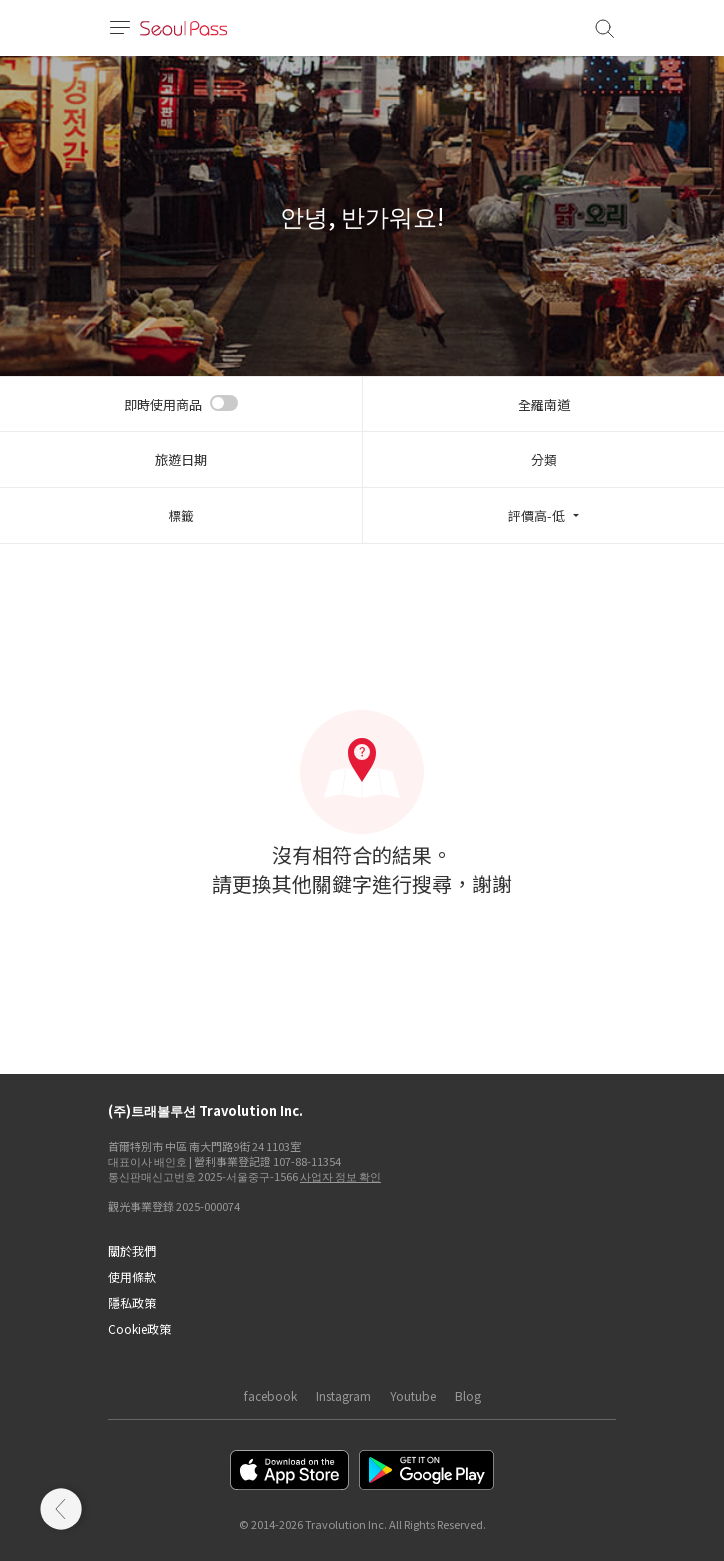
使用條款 (132, 1276)
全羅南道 (544, 404)
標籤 (181, 515)
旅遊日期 (181, 459)
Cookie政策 (139, 1328)
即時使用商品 (163, 404)
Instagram (343, 1395)
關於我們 (132, 1250)
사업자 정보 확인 (340, 1176)
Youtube (413, 1395)
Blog (468, 1395)
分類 (544, 459)
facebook (270, 1395)
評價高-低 (536, 515)
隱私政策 (132, 1302)
